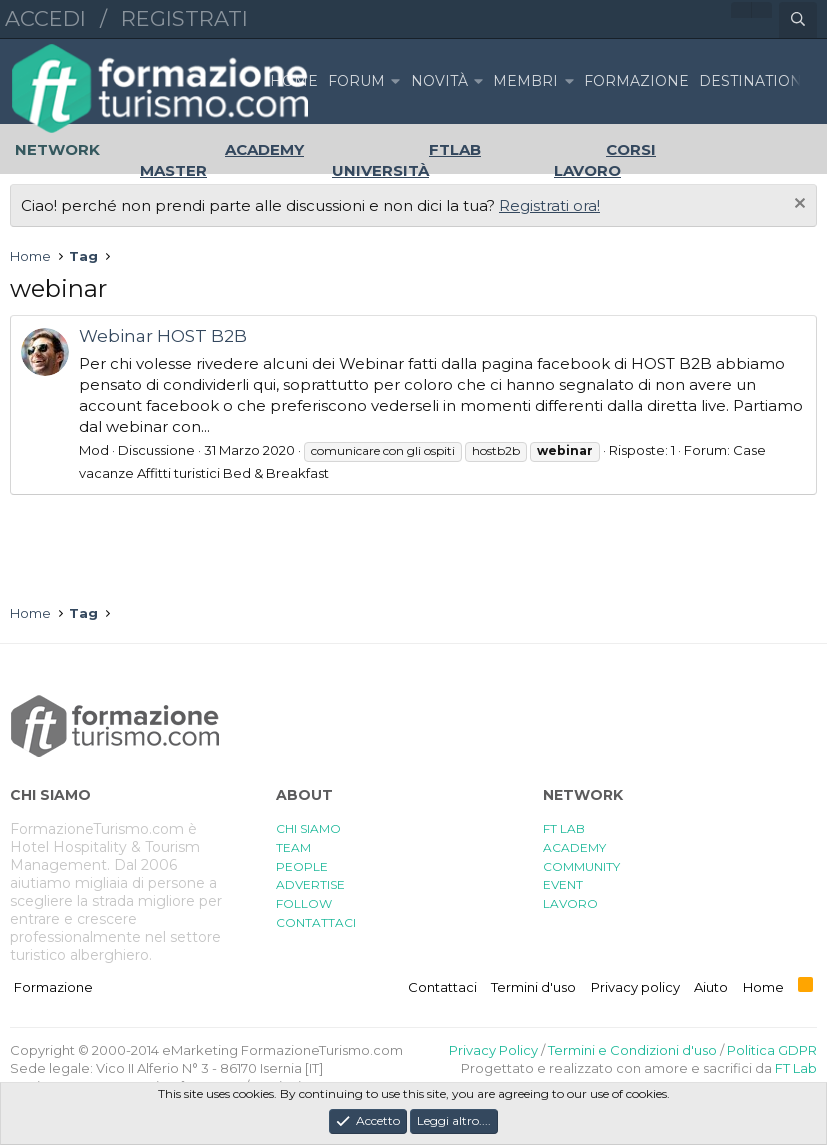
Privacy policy (635, 987)
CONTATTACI (316, 922)
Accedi (45, 18)
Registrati (184, 18)
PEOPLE (302, 866)
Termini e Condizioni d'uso (632, 1050)
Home (294, 81)
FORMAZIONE (636, 81)
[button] (395, 81)
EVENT (563, 884)
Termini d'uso (533, 987)
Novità (439, 81)
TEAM (293, 847)
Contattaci (442, 987)
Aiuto (711, 987)
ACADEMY (574, 847)
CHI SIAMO (308, 828)
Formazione (53, 987)
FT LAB (564, 828)
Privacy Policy (493, 1050)
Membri (525, 81)
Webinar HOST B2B (163, 336)
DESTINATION (750, 81)
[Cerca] (798, 20)
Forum (356, 81)
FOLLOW (304, 903)
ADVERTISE (310, 884)
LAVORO (570, 903)
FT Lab (796, 1068)
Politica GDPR (772, 1050)
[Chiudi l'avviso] (797, 205)
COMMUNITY (581, 866)
